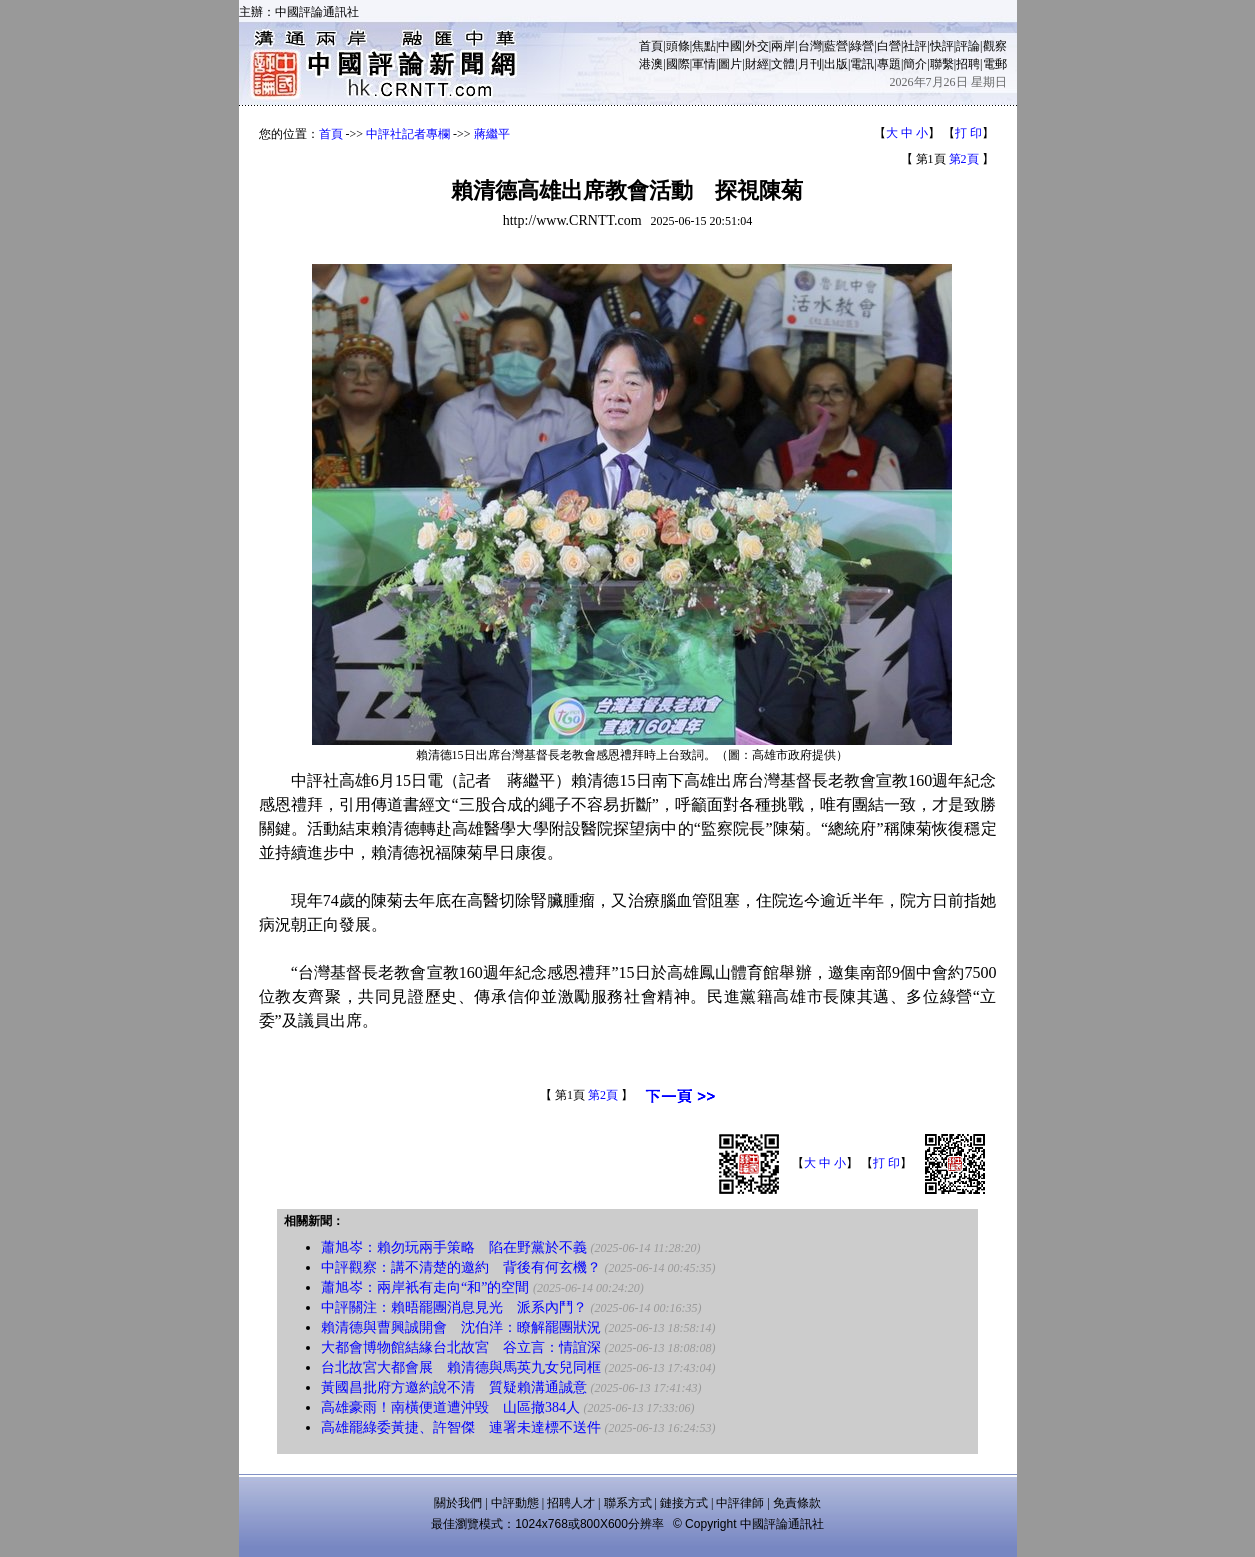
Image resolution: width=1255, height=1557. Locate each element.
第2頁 (964, 159)
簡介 (915, 64)
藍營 (836, 46)
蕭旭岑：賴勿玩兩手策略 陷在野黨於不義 (454, 1247)
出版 (836, 64)
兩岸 (783, 46)
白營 (889, 46)
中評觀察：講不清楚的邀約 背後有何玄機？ (461, 1267)
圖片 (730, 64)
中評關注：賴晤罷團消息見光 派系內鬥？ (454, 1307)
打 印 (968, 133)
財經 (757, 64)
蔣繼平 (492, 134)
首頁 (651, 46)
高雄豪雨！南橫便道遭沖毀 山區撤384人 (450, 1407)
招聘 (968, 64)
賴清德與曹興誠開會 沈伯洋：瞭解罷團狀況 (461, 1327)
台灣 (810, 46)
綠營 (862, 46)
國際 (678, 64)
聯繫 (942, 64)
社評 (915, 46)
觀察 (995, 46)
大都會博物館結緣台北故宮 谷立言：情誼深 (461, 1347)
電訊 (862, 64)
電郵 (995, 64)
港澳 (651, 64)
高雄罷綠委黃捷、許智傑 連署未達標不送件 (461, 1427)
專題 (889, 64)
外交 (757, 46)
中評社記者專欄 (408, 134)
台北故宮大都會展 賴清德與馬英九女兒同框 (461, 1367)
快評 (942, 46)
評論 (968, 46)
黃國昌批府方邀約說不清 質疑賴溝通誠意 (454, 1387)
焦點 (704, 46)
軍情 (704, 64)
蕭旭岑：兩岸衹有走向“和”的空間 (425, 1287)
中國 (730, 46)
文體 (783, 64)
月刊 (810, 64)
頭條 (678, 46)
